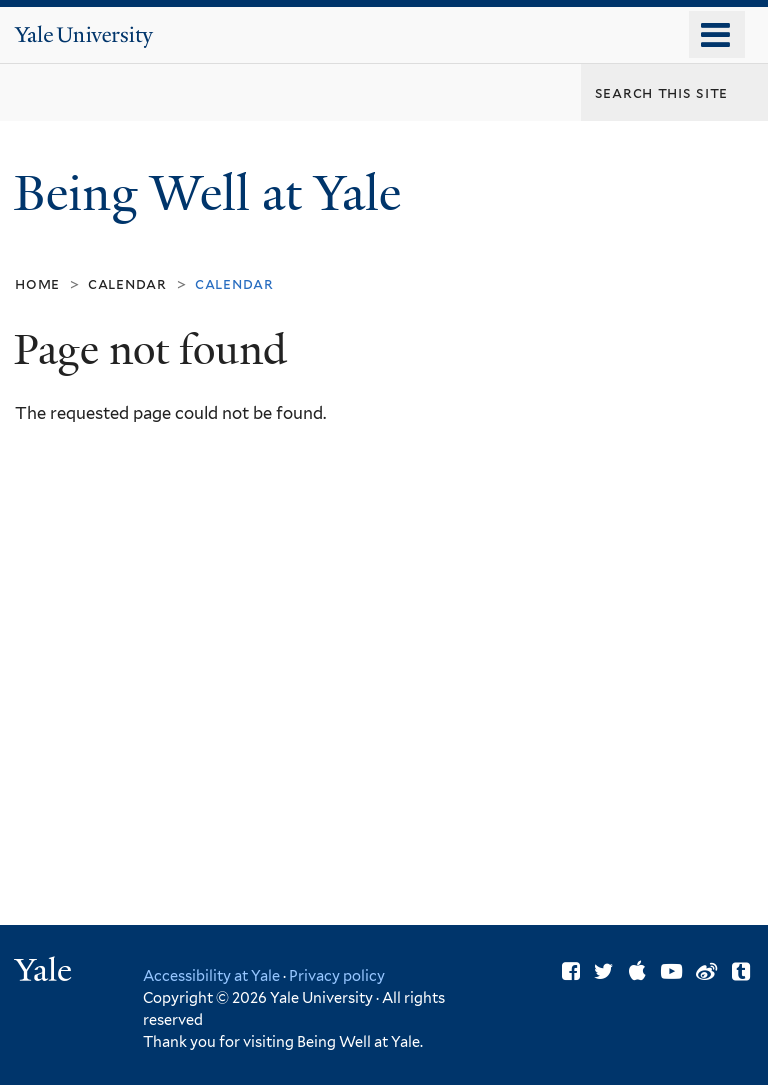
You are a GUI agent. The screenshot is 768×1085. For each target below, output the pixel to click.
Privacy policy (337, 975)
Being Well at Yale (213, 193)
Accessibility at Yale (211, 975)
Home (37, 283)
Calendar (127, 283)
